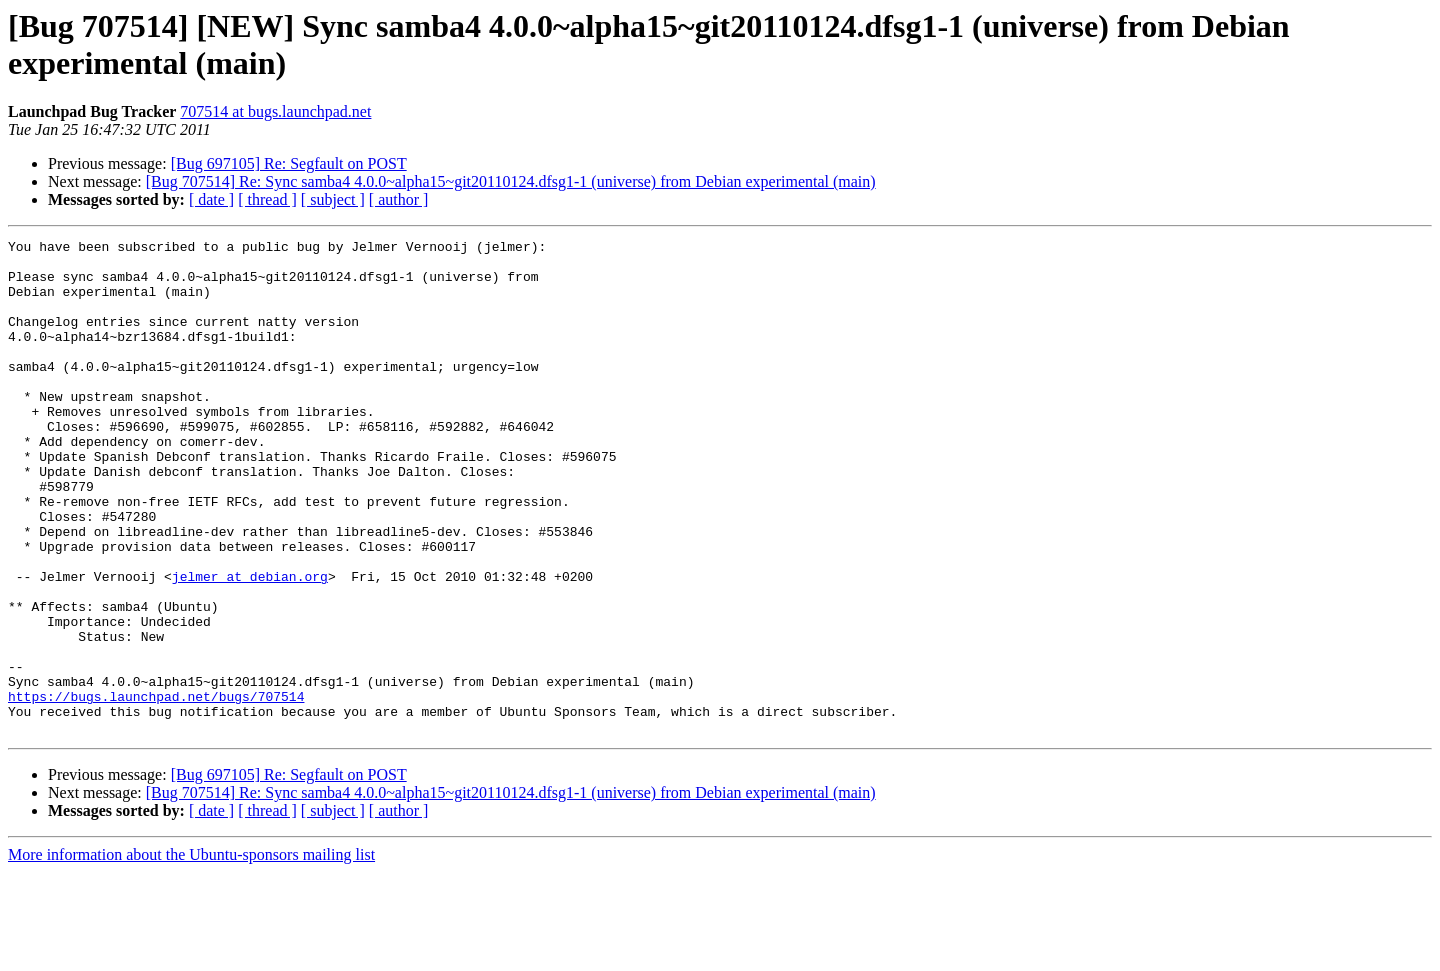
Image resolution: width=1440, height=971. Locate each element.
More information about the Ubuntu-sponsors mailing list (191, 953)
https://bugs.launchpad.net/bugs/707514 (156, 789)
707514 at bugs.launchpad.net (275, 111)
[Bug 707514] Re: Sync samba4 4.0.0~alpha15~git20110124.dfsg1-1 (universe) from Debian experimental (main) (511, 181)
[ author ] (399, 199)
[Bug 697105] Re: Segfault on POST (289, 163)
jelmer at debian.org (250, 645)
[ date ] (211, 199)
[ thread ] (267, 199)
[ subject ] (333, 199)
